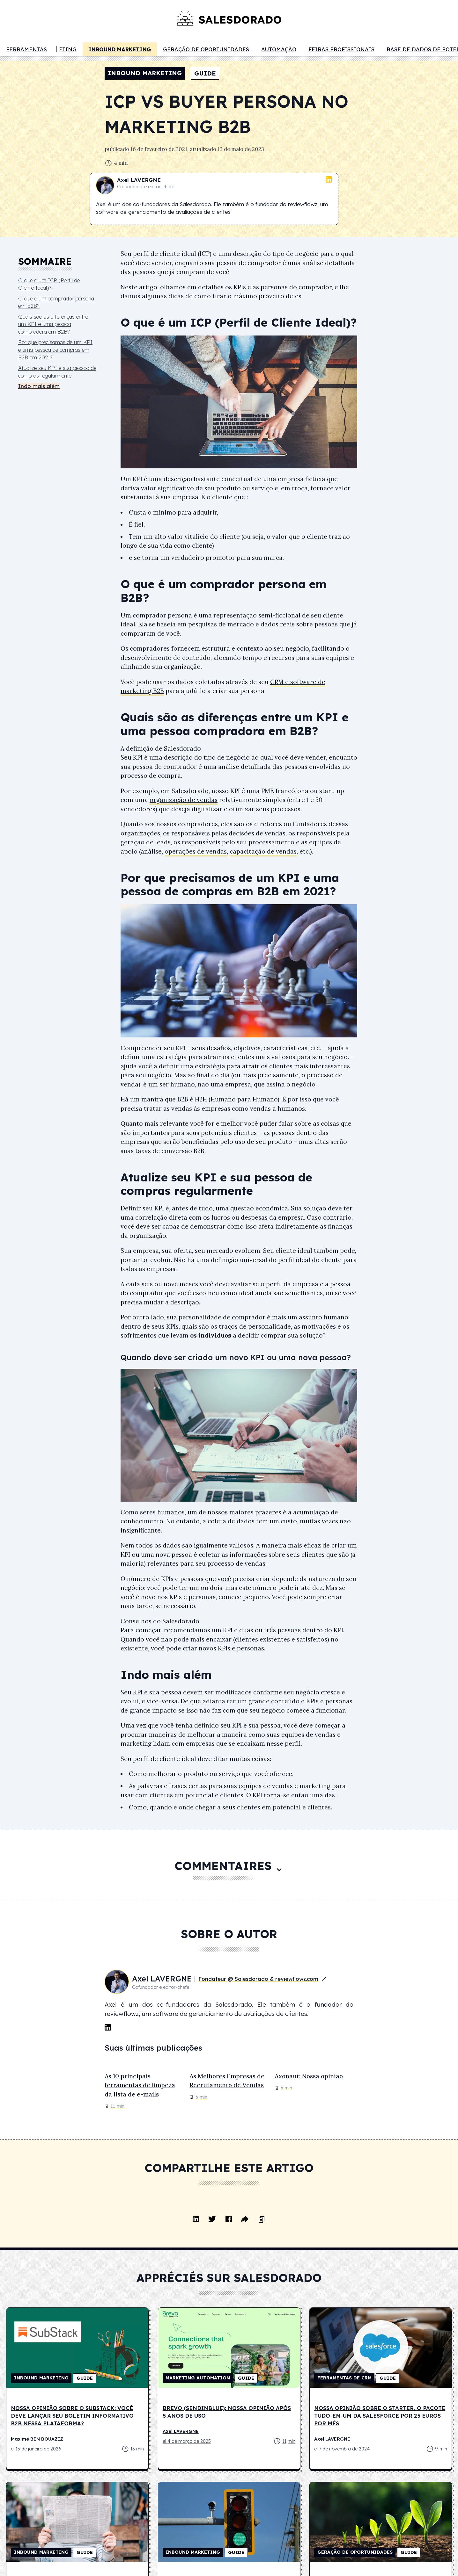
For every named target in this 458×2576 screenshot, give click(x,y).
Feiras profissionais (341, 49)
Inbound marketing (120, 49)
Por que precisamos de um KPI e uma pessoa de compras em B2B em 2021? (55, 350)
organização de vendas (184, 800)
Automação (278, 49)
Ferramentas (26, 49)
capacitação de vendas (263, 851)
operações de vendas (196, 851)
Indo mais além (39, 386)
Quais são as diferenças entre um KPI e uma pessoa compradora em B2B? (53, 324)
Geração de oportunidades (206, 49)
